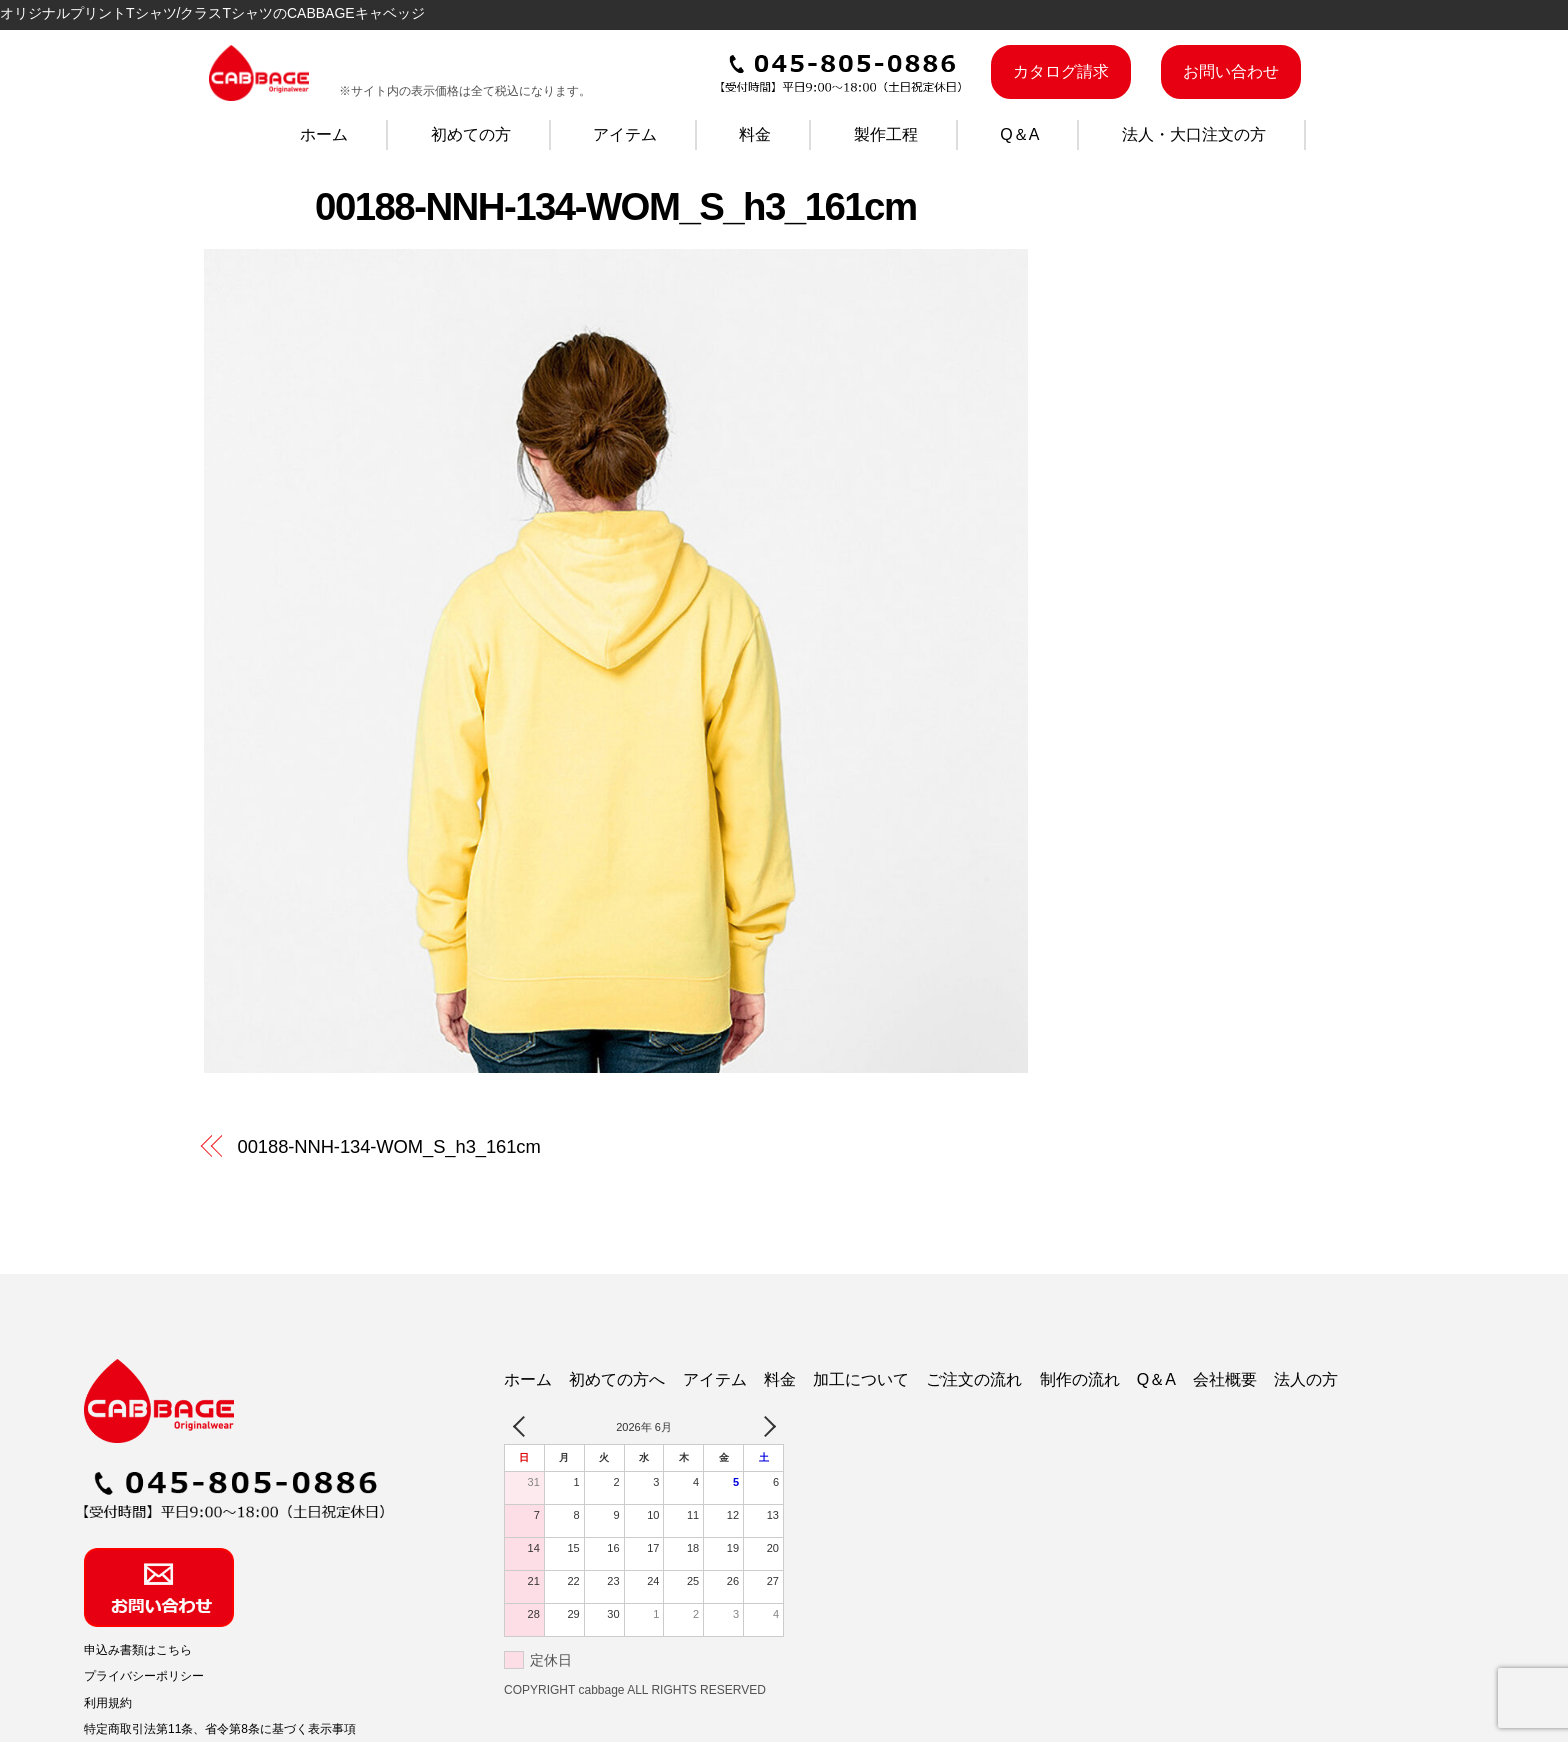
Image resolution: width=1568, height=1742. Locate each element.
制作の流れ (1080, 1379)
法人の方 (1306, 1379)
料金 (755, 134)
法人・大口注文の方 (1194, 134)
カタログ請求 (1061, 71)
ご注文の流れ (974, 1379)
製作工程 (886, 134)
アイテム (625, 134)
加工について (861, 1379)
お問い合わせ (1231, 71)
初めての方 (471, 134)
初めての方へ (617, 1379)
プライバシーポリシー (144, 1676)
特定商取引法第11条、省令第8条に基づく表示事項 (220, 1729)
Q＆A (1019, 134)
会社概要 (1225, 1379)
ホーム (324, 134)
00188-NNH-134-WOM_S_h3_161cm (615, 206)
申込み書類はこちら (138, 1650)
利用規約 (108, 1703)
